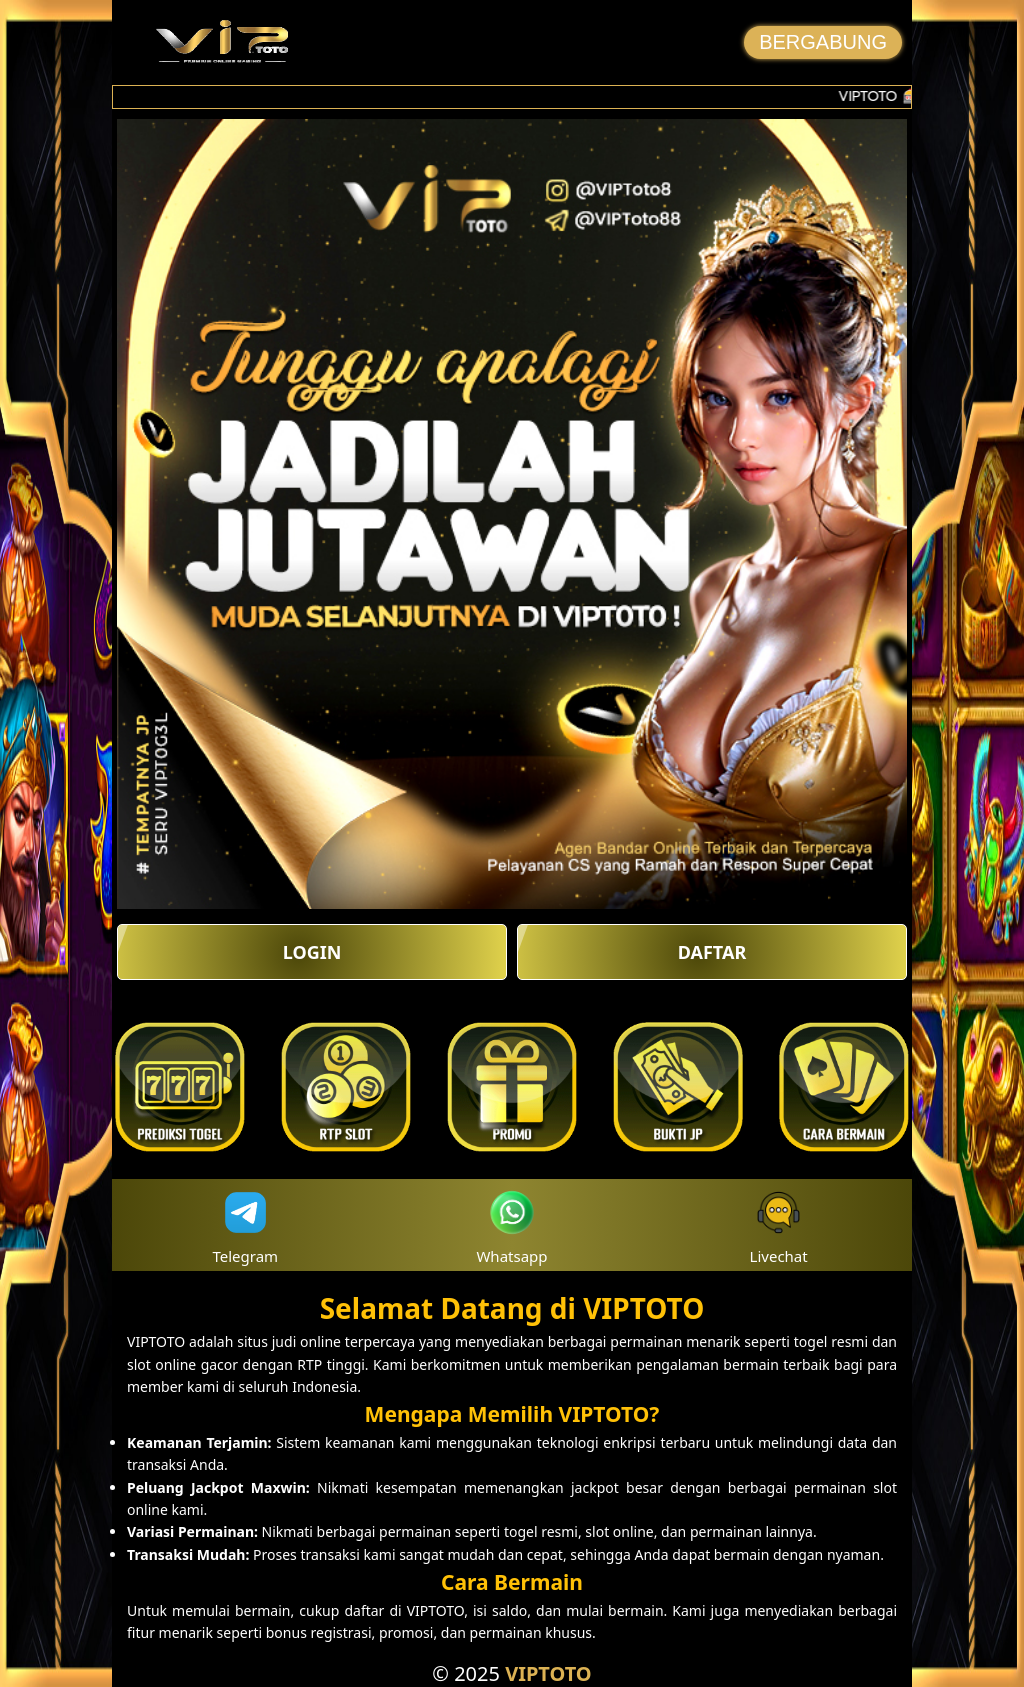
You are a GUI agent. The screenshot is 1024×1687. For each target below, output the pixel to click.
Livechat (779, 1225)
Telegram (246, 1225)
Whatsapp (511, 1225)
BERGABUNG (823, 42)
